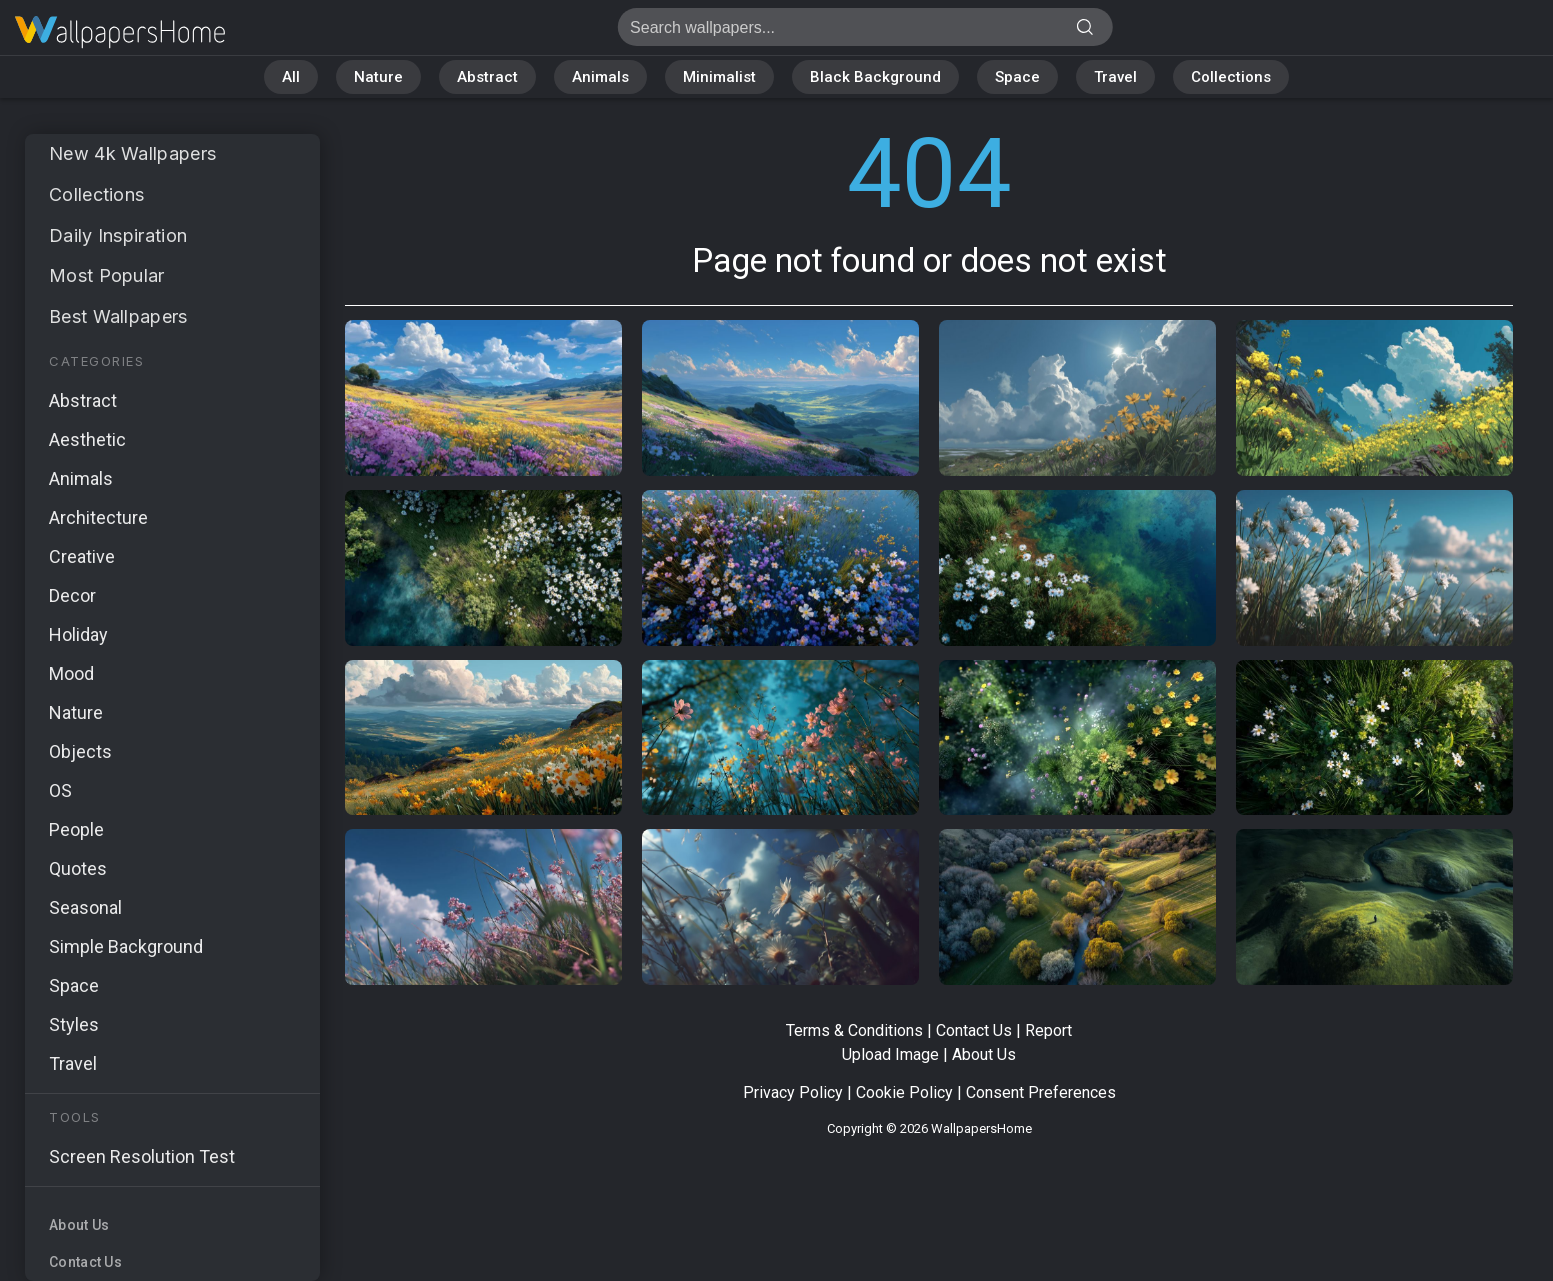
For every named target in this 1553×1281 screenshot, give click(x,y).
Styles (74, 1024)
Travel (1115, 77)
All (291, 77)
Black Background (875, 77)
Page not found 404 (120, 32)
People (76, 829)
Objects (80, 751)
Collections (1231, 77)
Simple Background (126, 946)
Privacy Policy (793, 1092)
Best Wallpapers (118, 316)
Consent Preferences (1041, 1092)
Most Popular (107, 275)
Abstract (487, 77)
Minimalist (719, 77)
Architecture (98, 517)
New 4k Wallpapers (132, 153)
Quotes (78, 868)
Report (1048, 1030)
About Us (79, 1225)
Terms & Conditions (854, 1030)
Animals (600, 77)
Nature (378, 77)
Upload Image (890, 1054)
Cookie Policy (904, 1092)
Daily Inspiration (118, 235)
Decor (72, 595)
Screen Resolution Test (142, 1156)
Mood (71, 673)
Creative (82, 556)
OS (60, 790)
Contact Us (85, 1262)
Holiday (78, 634)
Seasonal (85, 907)
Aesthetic (87, 439)
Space (1017, 77)
